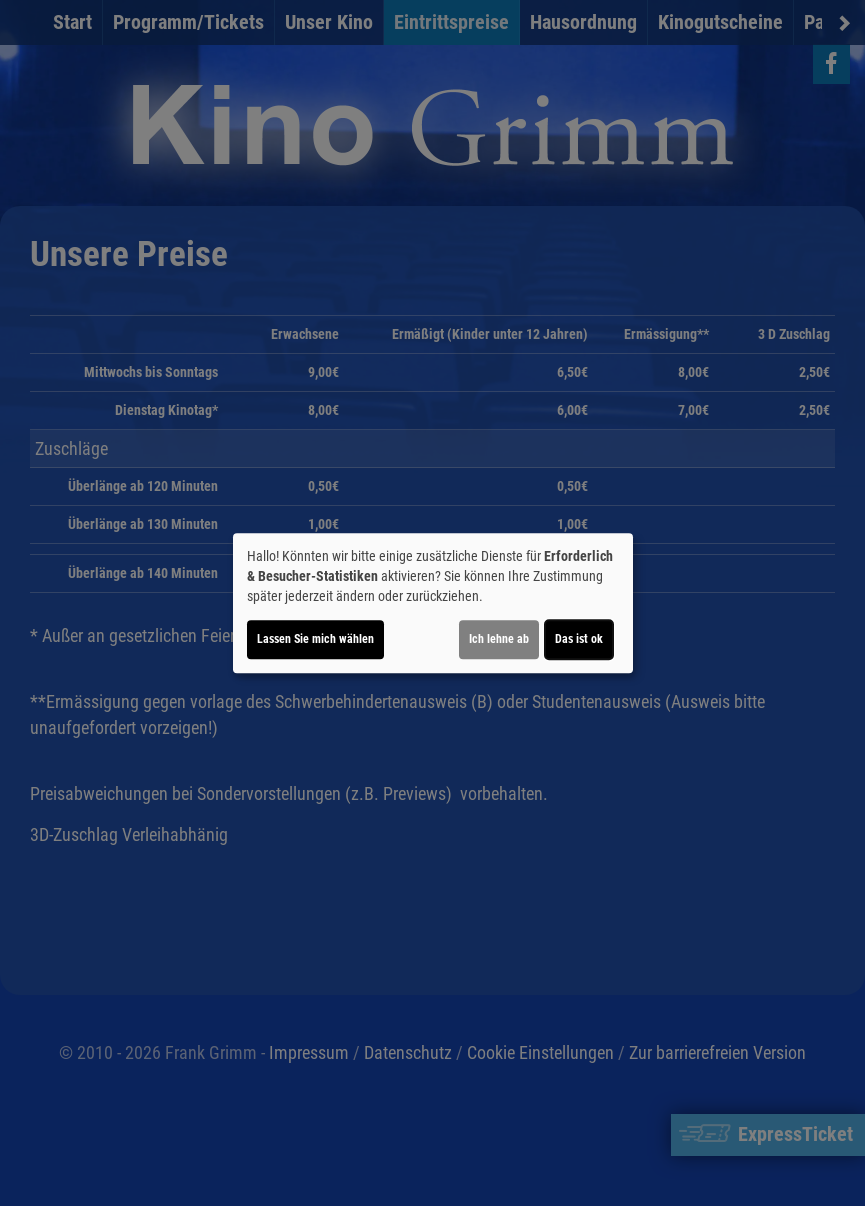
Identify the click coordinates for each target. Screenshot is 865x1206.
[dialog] (433, 603)
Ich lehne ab (499, 639)
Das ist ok (579, 639)
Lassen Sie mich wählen (315, 639)
